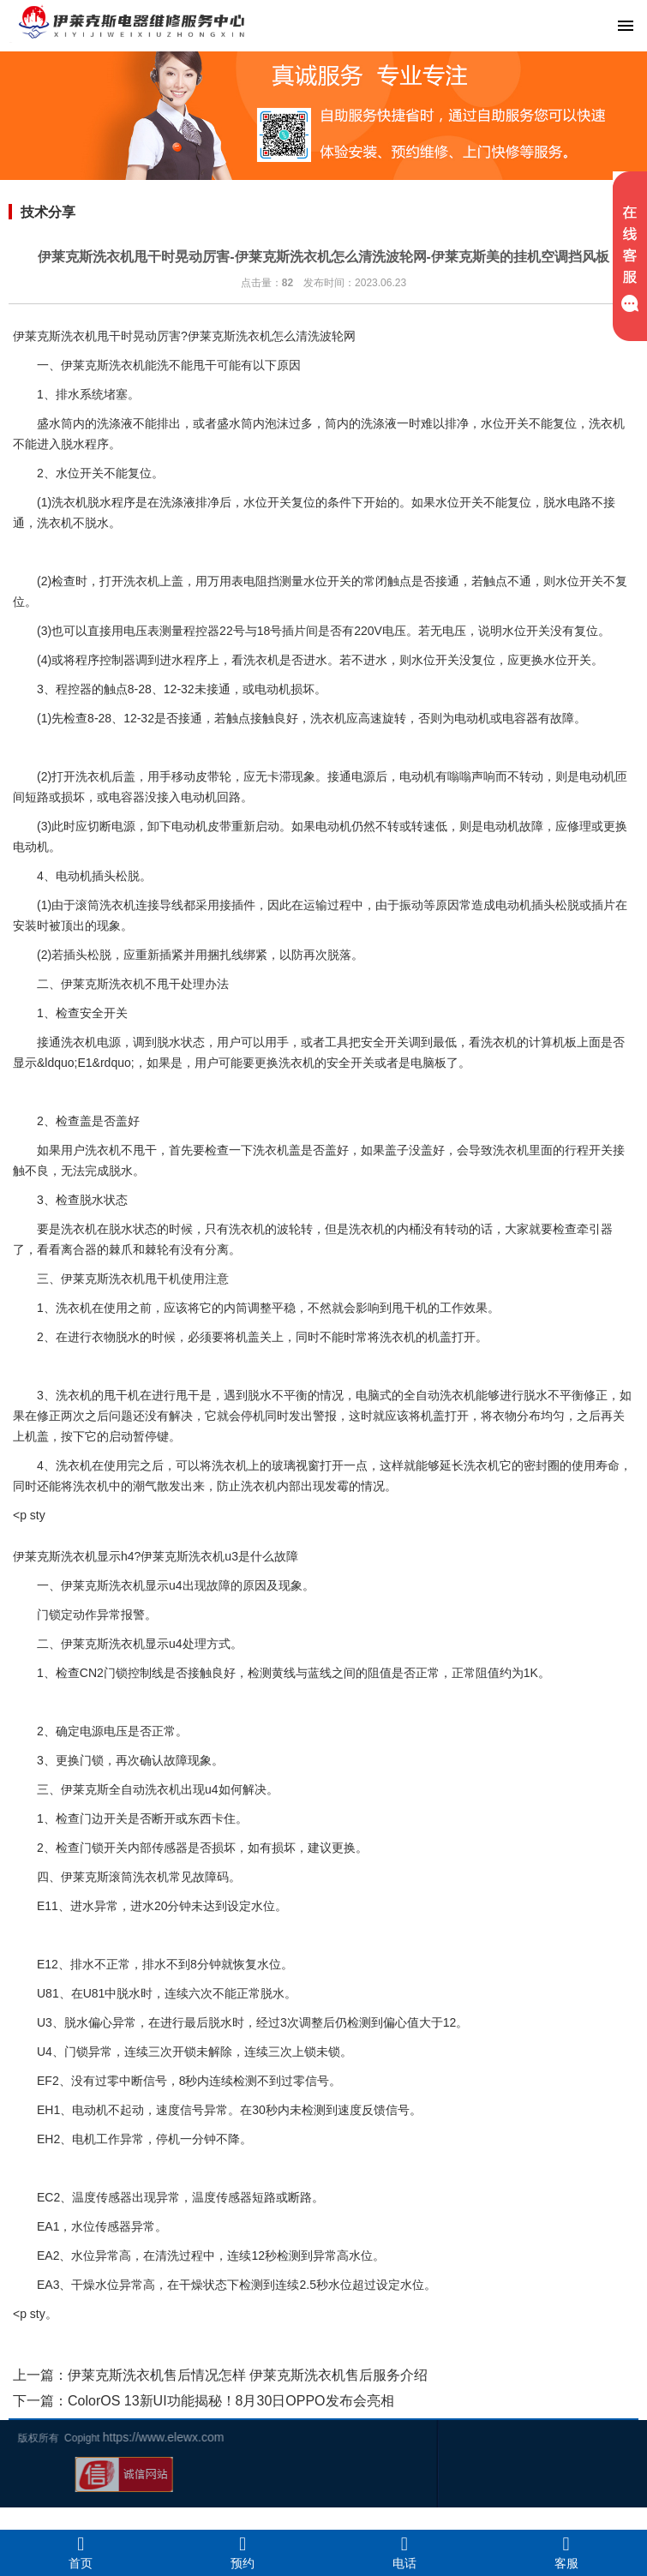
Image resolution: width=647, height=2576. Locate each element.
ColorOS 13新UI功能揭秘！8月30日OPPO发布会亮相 (231, 2400)
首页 (81, 2552)
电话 (405, 2552)
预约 (243, 2552)
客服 (566, 2552)
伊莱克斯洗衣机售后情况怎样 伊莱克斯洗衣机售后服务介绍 (248, 2375)
